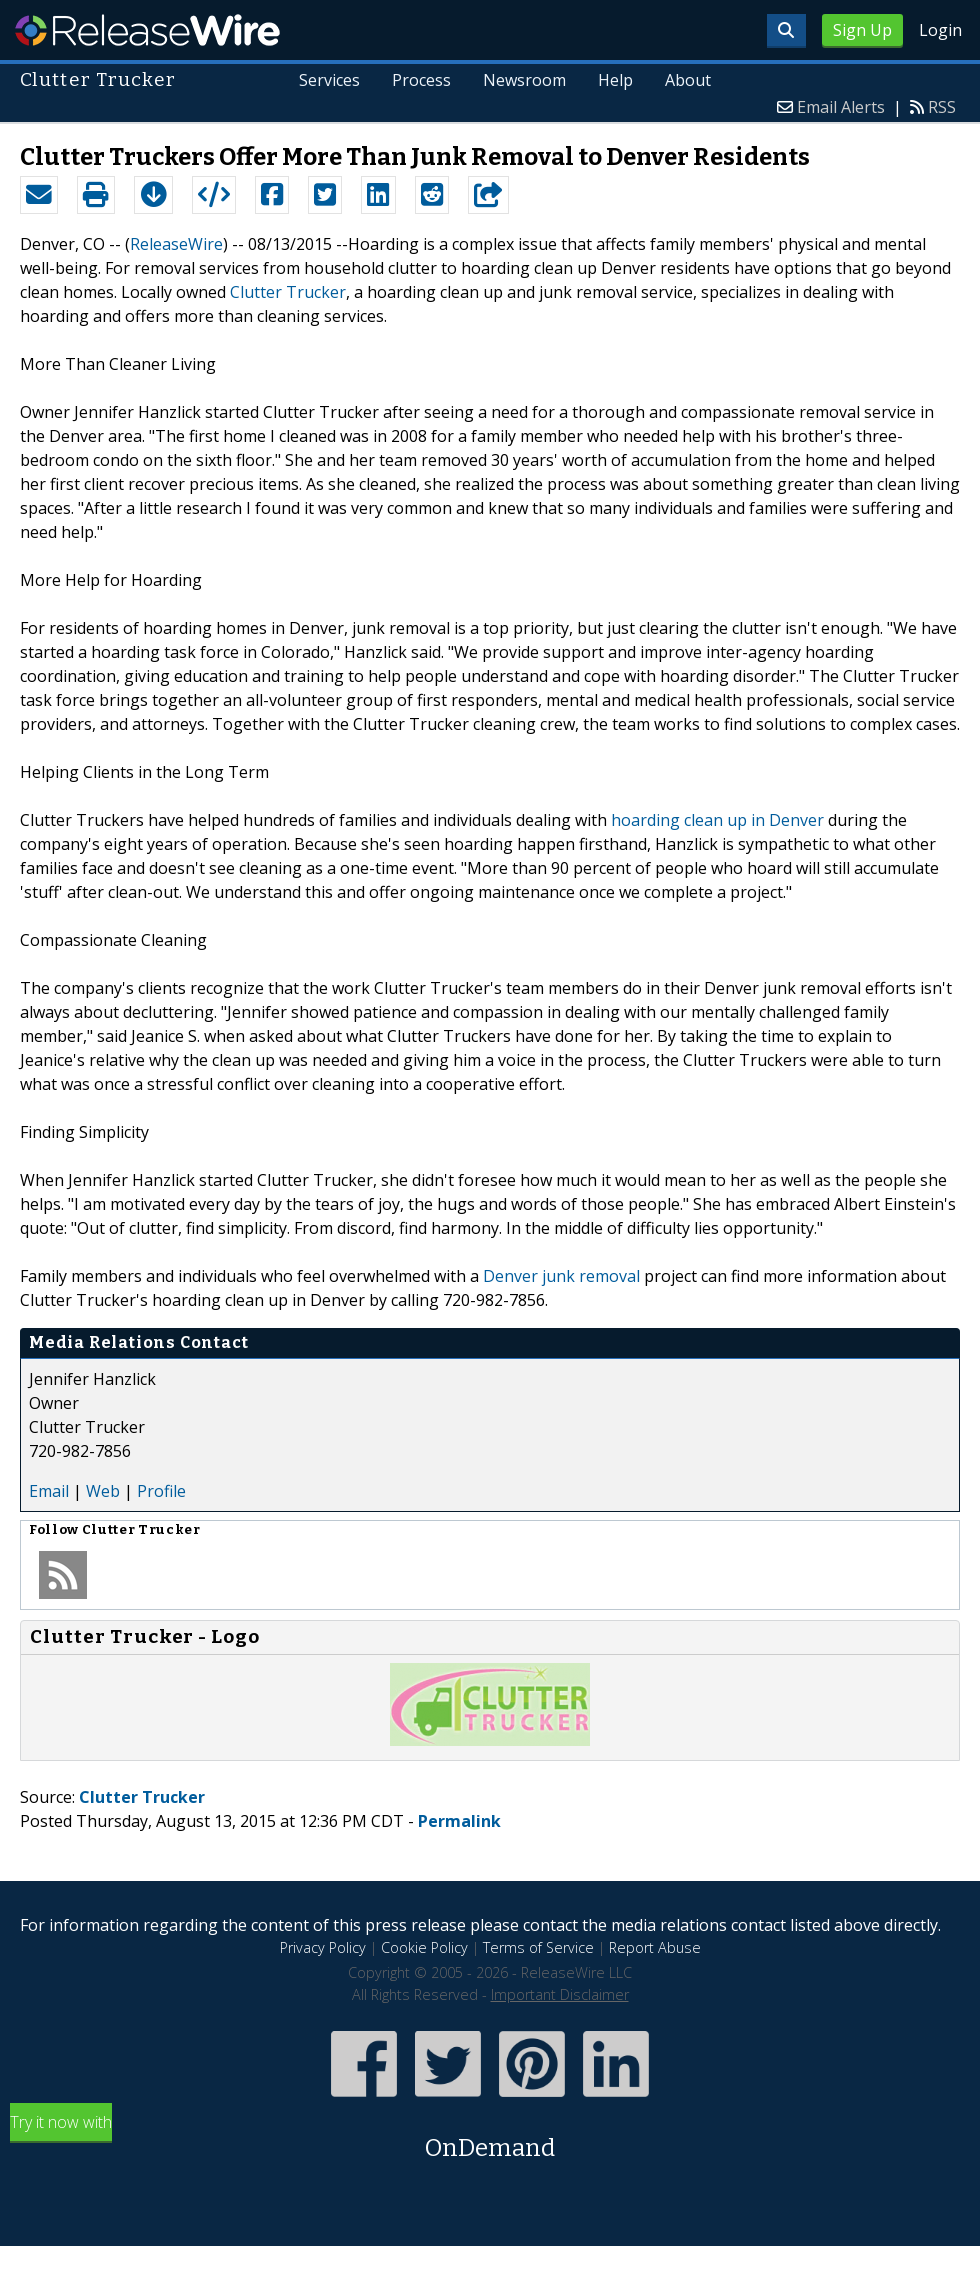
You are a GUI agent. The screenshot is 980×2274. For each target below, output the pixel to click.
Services (330, 80)
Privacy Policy (323, 1947)
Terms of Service (538, 1947)
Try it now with (490, 2138)
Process (422, 80)
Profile (161, 1491)
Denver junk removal (561, 1276)
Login (940, 30)
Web (103, 1491)
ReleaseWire (147, 30)
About (688, 80)
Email (49, 1491)
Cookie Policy (424, 1947)
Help (615, 80)
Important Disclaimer (560, 1994)
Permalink (459, 1821)
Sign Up (862, 30)
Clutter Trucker (288, 292)
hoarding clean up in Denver (717, 820)
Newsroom (524, 80)
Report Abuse (655, 1947)
